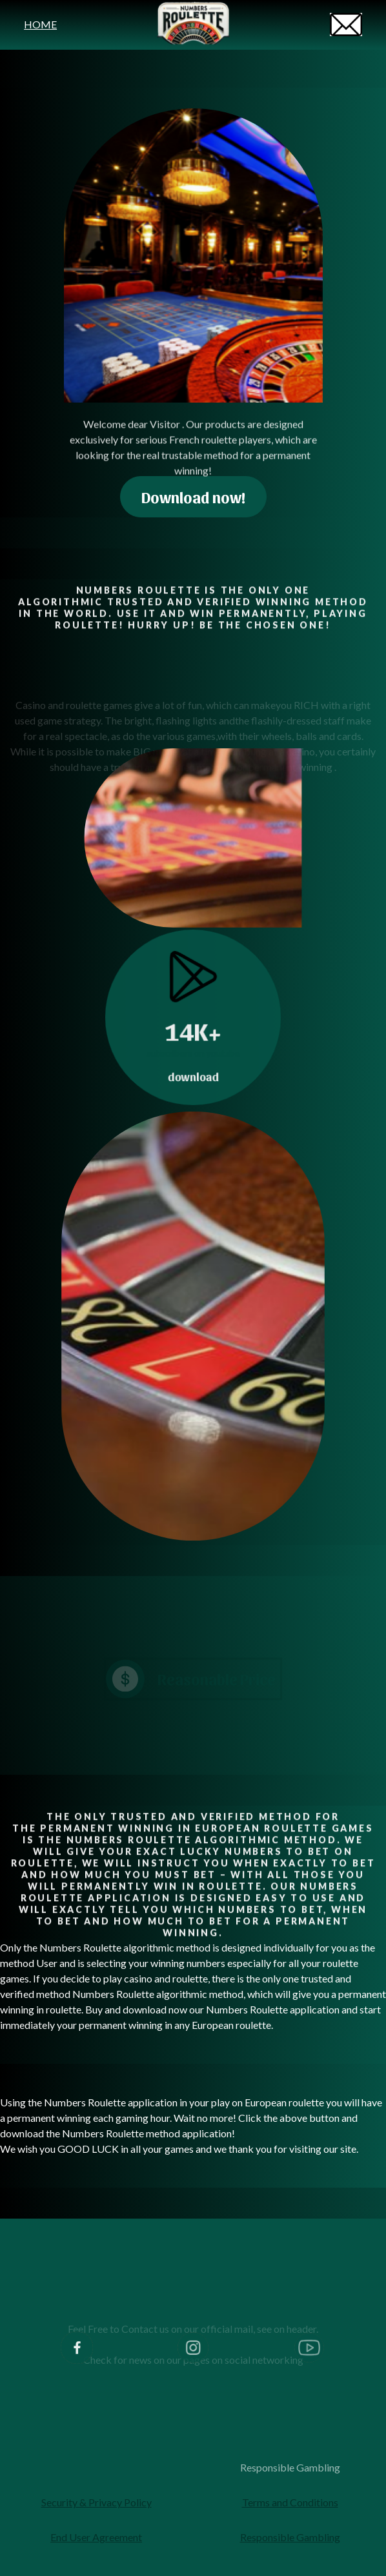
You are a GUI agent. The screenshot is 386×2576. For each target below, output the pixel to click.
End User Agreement (96, 2537)
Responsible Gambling (290, 2467)
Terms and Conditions (290, 2502)
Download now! (193, 497)
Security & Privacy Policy (96, 2502)
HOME (40, 24)
